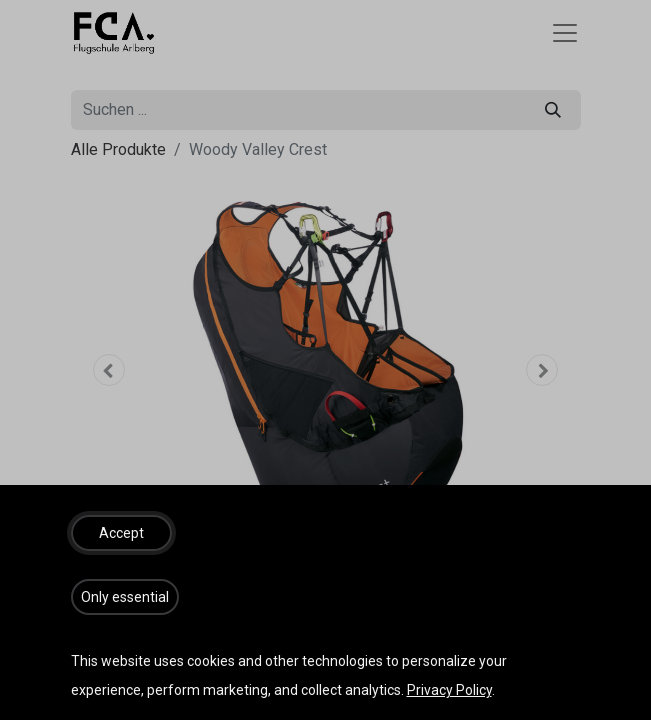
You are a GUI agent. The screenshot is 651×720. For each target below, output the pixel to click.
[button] (121, 533)
